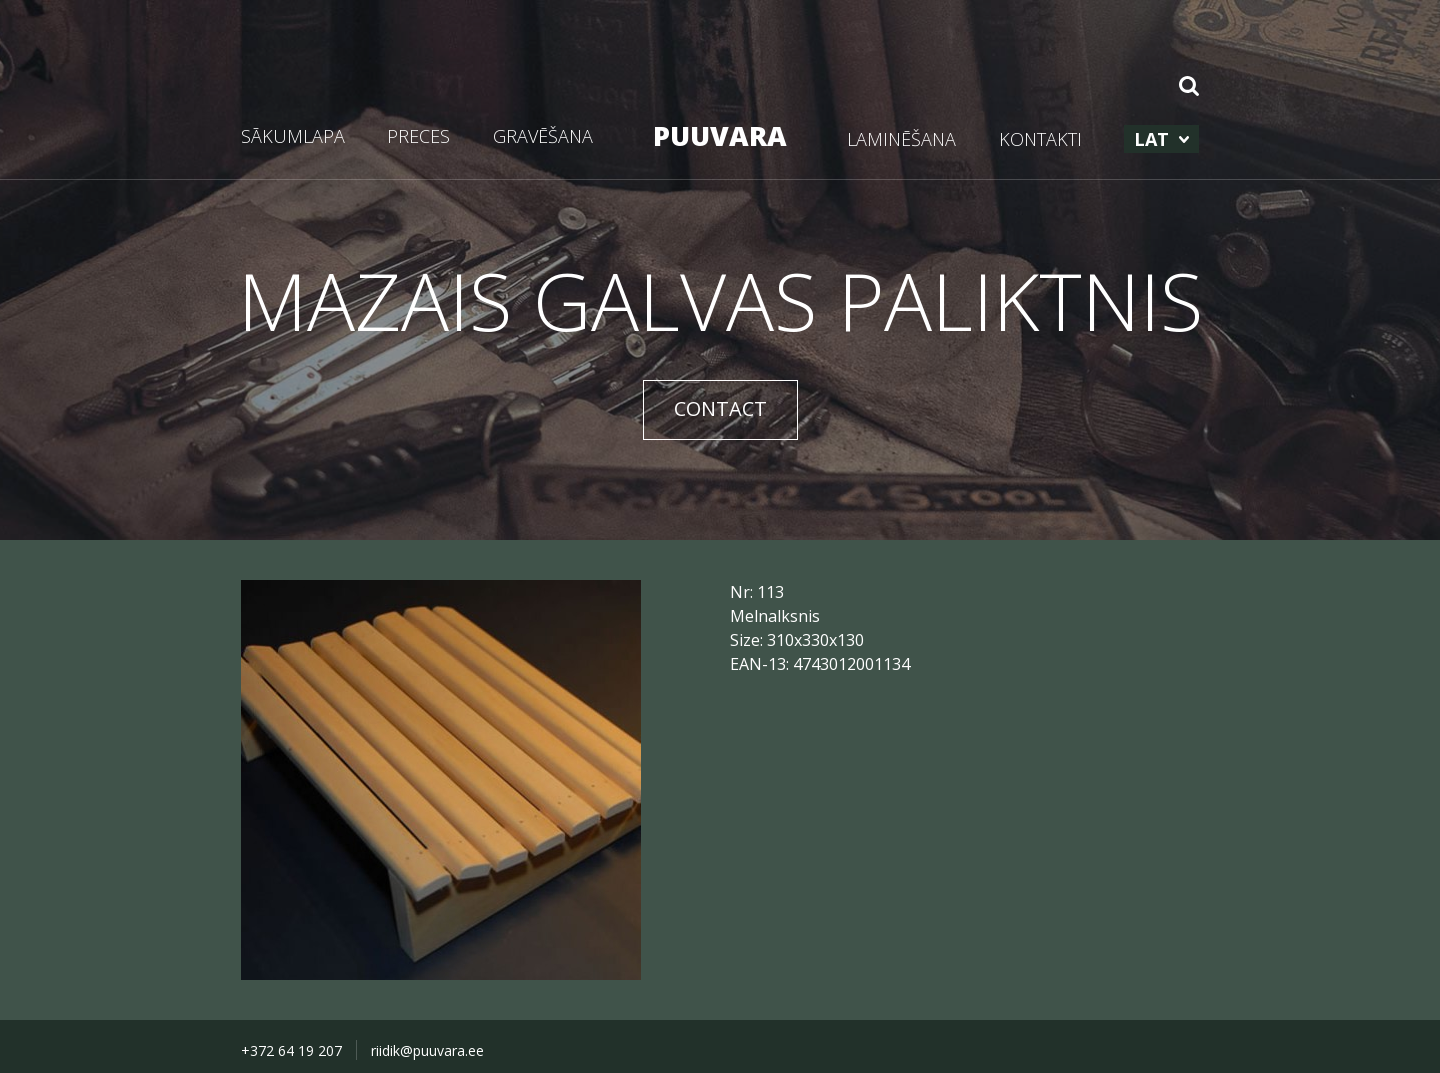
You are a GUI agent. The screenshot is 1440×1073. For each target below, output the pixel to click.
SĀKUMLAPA (293, 136)
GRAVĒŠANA (543, 136)
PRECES (418, 136)
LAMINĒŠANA (901, 139)
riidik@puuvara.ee (427, 1050)
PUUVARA (720, 135)
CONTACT (720, 408)
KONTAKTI (1040, 139)
